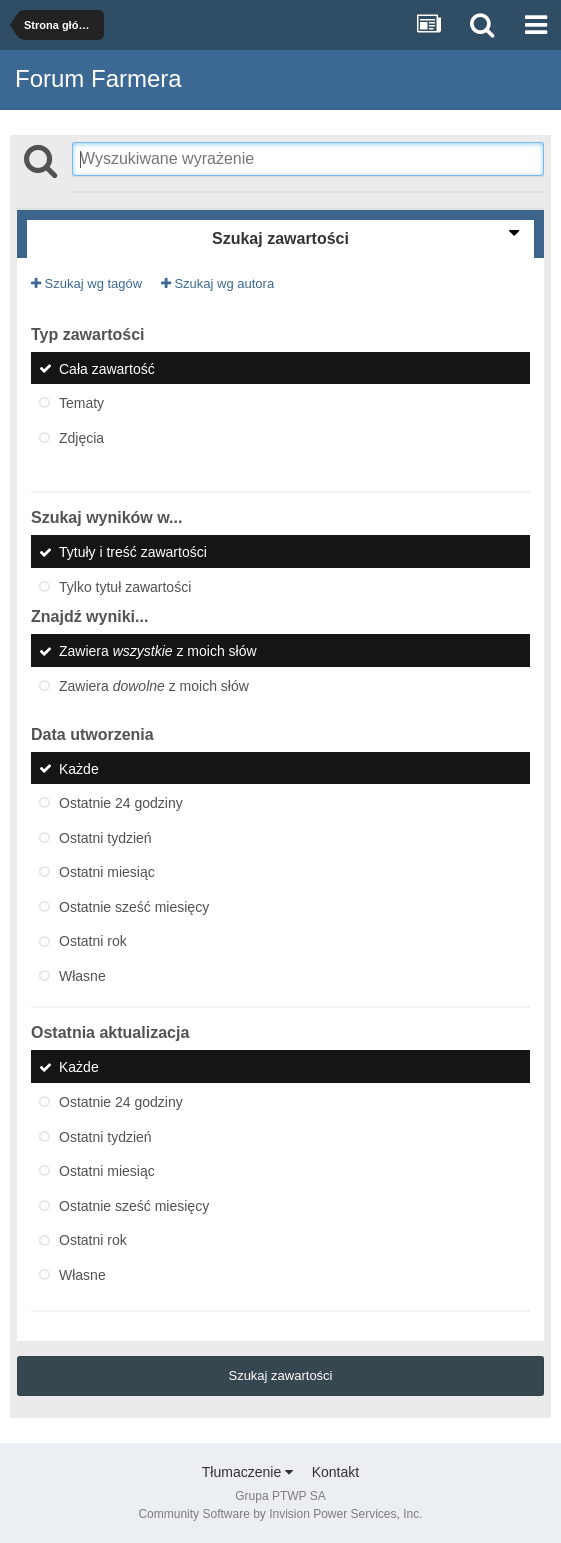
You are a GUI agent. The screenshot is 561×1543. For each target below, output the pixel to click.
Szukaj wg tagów (86, 283)
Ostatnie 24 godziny (121, 803)
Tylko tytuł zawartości (125, 586)
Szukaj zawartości (280, 1375)
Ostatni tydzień (105, 837)
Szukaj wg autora (217, 283)
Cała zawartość (107, 368)
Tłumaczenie (247, 1472)
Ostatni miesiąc (107, 872)
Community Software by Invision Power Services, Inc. (280, 1514)
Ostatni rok (93, 941)
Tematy (81, 403)
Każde (79, 768)
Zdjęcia (81, 437)
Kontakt (335, 1472)
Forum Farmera (98, 78)
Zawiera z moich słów (158, 651)
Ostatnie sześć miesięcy (134, 906)
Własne (82, 975)
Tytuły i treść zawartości (133, 552)
